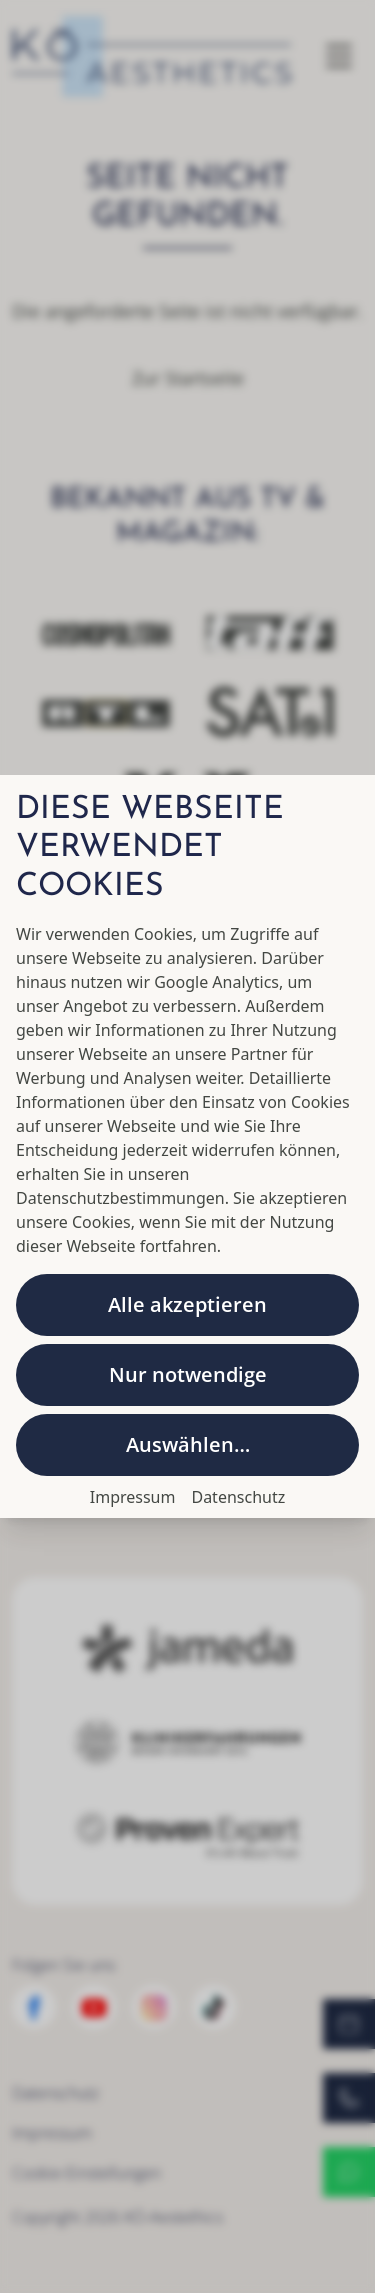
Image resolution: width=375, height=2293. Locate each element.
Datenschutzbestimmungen (120, 1198)
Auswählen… (188, 1444)
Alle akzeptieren (187, 1304)
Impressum (133, 1497)
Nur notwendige (188, 1374)
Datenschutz (238, 1497)
